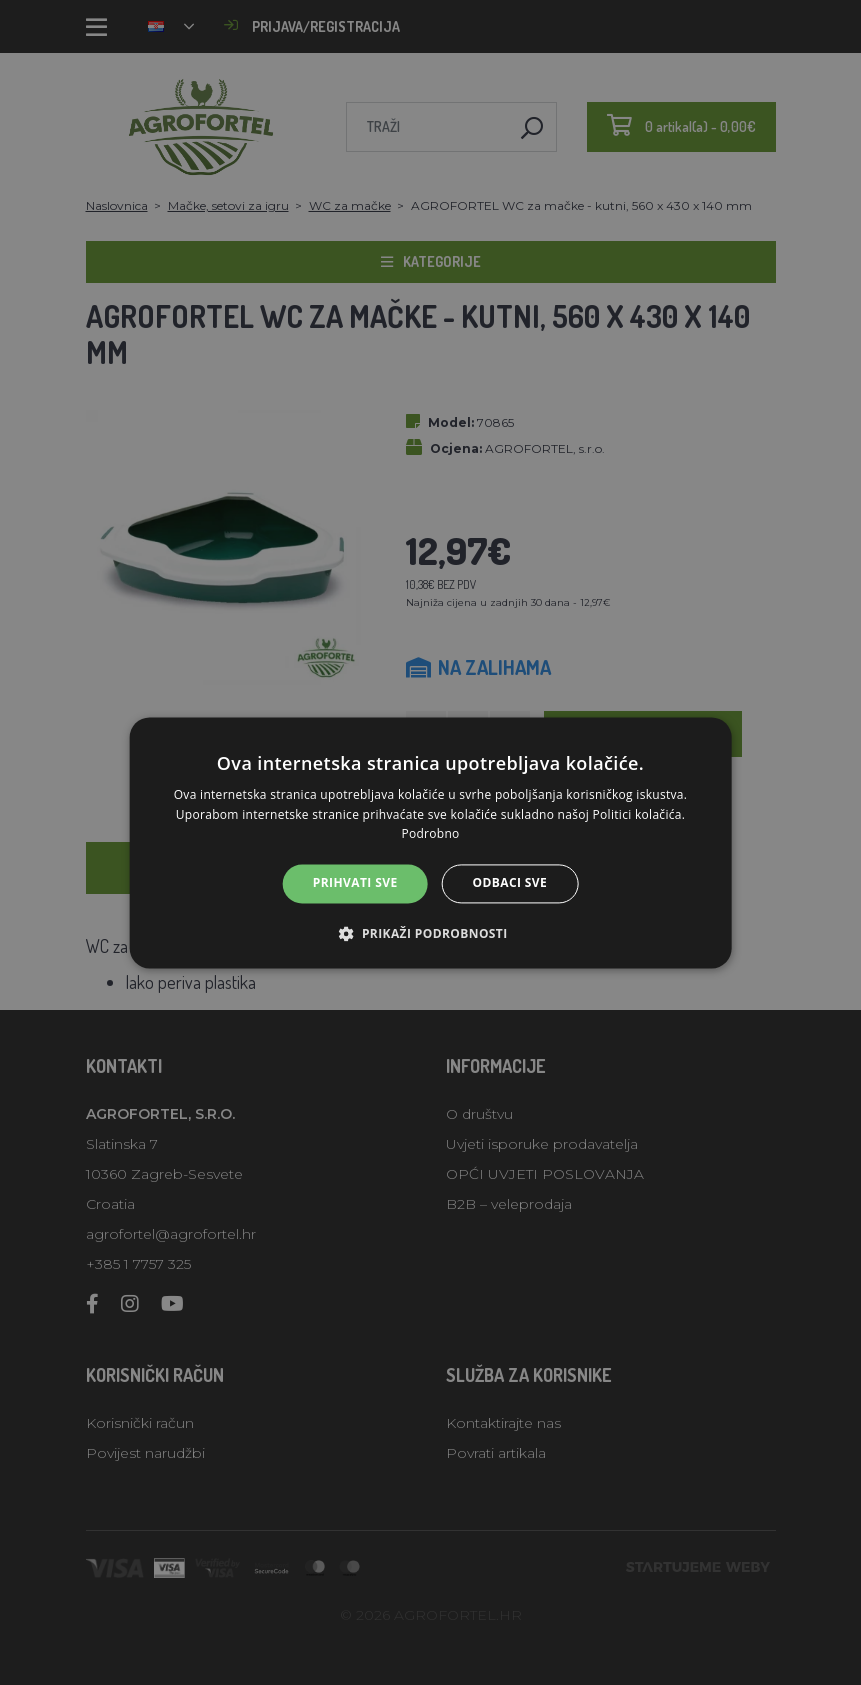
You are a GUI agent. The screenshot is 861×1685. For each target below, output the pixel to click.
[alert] (430, 842)
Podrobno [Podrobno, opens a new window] (430, 834)
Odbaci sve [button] (510, 883)
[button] (430, 933)
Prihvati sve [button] (355, 883)
